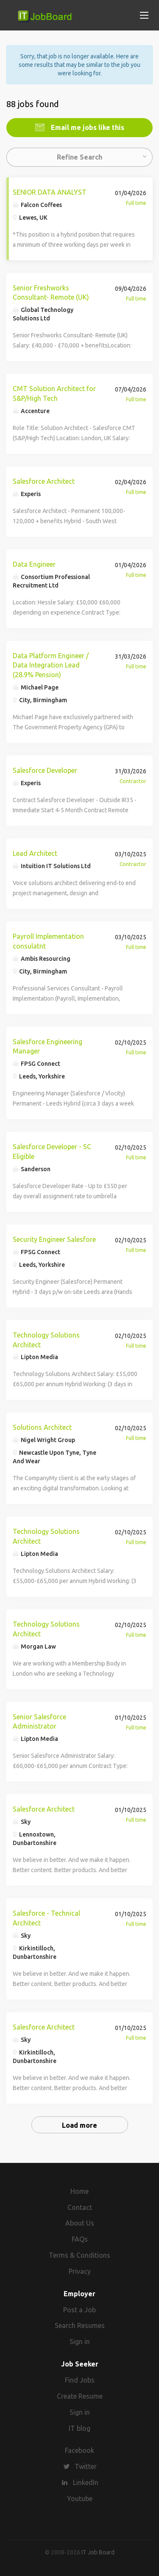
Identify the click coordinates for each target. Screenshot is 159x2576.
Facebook (79, 2450)
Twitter (86, 2466)
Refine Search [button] (79, 157)
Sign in (80, 2341)
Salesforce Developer (45, 770)
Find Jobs (80, 2380)
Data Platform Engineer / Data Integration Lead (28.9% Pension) (51, 665)
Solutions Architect (42, 1427)
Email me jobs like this (86, 127)
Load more (79, 2125)
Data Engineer (34, 564)
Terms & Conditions (79, 2255)
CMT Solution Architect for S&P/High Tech (54, 393)
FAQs (80, 2239)
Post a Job (79, 2310)
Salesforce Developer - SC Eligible (52, 1151)
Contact (79, 2207)
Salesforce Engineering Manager (47, 1046)
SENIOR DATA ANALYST (49, 192)
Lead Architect (35, 853)
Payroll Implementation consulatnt (48, 941)
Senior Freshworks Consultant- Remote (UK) (51, 292)
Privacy (80, 2271)
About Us (79, 2223)
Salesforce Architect (44, 481)
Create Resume (80, 2396)
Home (79, 2191)
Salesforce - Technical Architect (46, 1918)
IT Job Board (97, 2552)
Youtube (79, 2498)
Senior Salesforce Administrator (39, 1721)
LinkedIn (85, 2482)
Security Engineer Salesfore (54, 1239)
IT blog (79, 2428)
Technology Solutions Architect (46, 1340)
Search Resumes (80, 2325)
